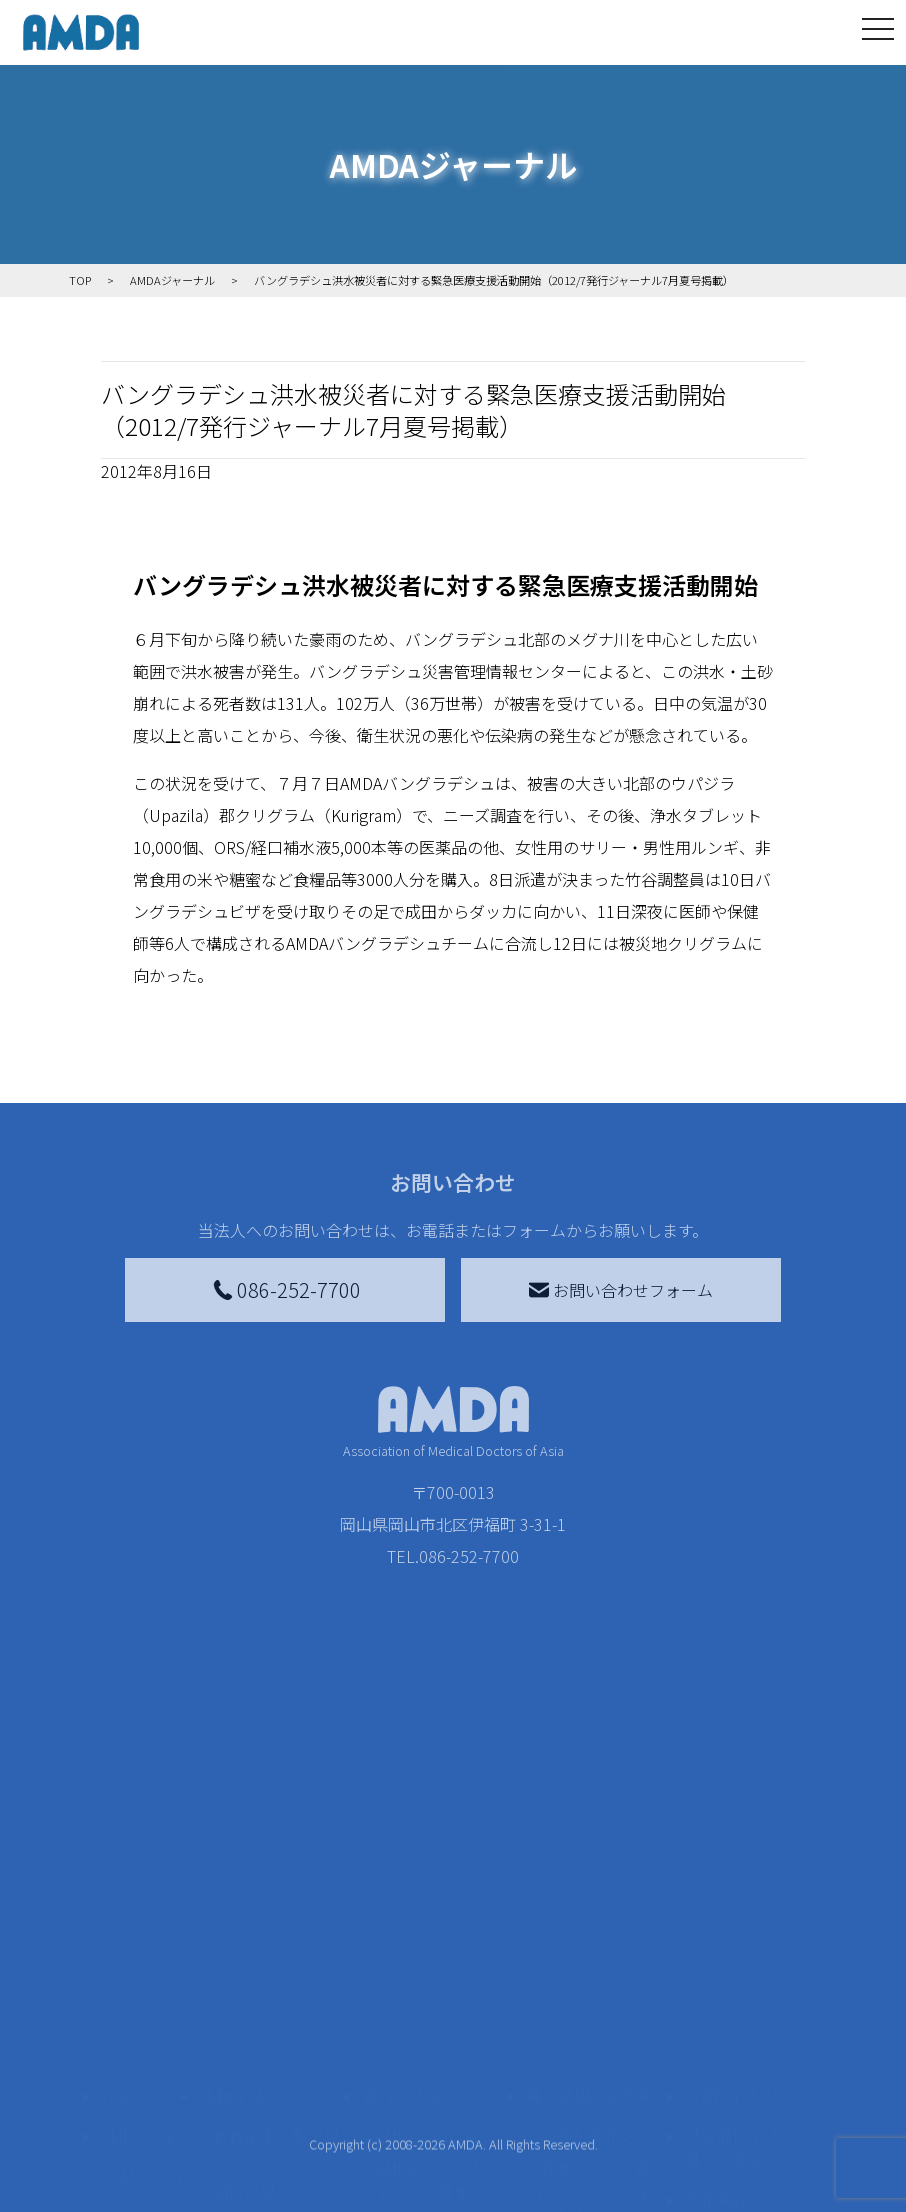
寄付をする (403, 1888)
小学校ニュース (145, 2092)
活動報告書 (145, 2036)
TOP (116, 1888)
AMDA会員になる (436, 1928)
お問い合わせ (733, 1888)
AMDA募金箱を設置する (444, 2084)
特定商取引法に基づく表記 (741, 1940)
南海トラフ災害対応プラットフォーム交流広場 (602, 1984)
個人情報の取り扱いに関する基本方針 (741, 2056)
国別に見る (252, 1984)
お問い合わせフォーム (621, 1290)
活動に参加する (256, 2056)
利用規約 (717, 1992)
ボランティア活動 (275, 2096)
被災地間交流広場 (590, 1888)
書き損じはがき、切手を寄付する (438, 2028)
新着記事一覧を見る (276, 1940)
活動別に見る (260, 2016)
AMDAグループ (150, 1980)
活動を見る (240, 1888)
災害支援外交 (586, 1928)
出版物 (137, 2136)
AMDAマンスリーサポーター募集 (444, 1972)
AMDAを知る (146, 1928)
